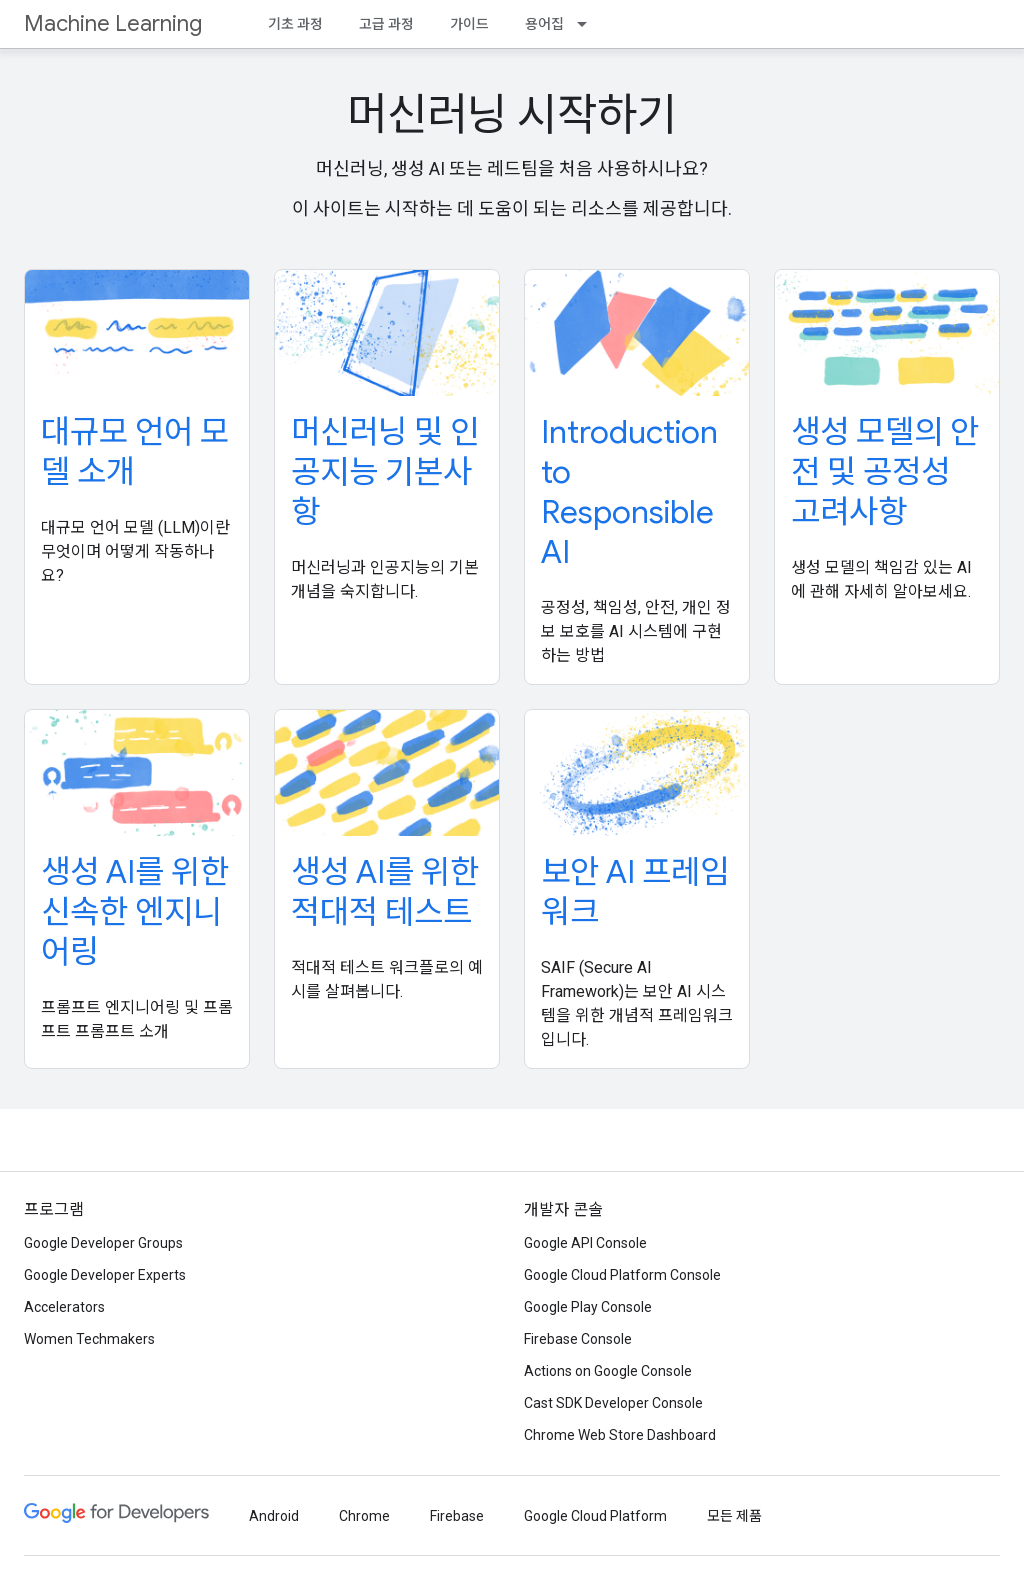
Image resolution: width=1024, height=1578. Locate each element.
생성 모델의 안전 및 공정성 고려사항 (885, 472)
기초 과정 (295, 24)
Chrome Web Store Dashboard (620, 1435)
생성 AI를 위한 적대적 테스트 (385, 892)
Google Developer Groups (103, 1243)
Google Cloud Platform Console (622, 1275)
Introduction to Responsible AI (629, 492)
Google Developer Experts (105, 1275)
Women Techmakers (89, 1339)
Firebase (457, 1516)
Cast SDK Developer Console (613, 1403)
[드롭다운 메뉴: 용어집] (588, 24)
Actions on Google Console (608, 1371)
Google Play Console (588, 1307)
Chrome (364, 1516)
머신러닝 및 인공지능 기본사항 (385, 472)
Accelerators (64, 1307)
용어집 (544, 24)
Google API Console (585, 1243)
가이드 (469, 24)
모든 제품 (734, 1516)
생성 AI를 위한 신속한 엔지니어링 (135, 912)
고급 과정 (386, 24)
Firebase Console (578, 1339)
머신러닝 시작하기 (512, 115)
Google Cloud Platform (595, 1516)
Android (274, 1516)
